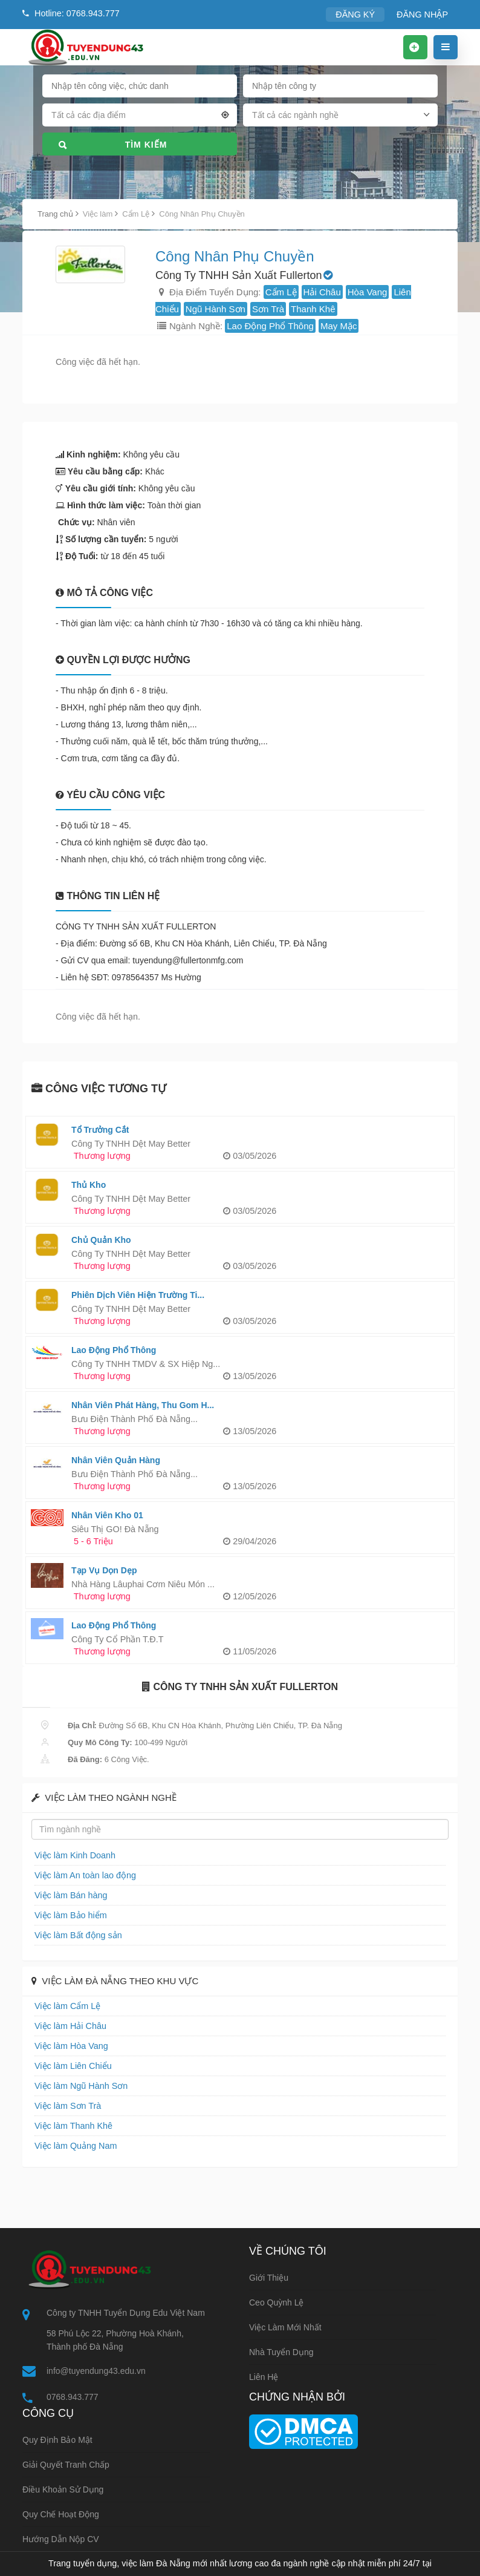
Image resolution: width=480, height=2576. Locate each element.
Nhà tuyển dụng (281, 2352)
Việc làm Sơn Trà (64, 2105)
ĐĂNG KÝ (362, 14)
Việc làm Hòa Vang (67, 2045)
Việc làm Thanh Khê (69, 2125)
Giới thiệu (268, 2278)
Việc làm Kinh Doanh (71, 1855)
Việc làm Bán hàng (67, 1894)
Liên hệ (263, 2377)
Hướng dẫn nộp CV (60, 2540)
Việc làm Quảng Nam (71, 2145)
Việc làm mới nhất (285, 2327)
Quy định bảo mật (57, 2441)
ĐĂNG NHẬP (424, 14)
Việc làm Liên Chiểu (69, 2065)
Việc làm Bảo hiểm (66, 1914)
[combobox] (139, 117)
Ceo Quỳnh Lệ (276, 2302)
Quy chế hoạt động (60, 2515)
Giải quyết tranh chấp (65, 2466)
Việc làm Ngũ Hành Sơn (76, 2085)
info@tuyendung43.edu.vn (96, 2371)
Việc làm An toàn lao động (80, 1875)
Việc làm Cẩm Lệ (64, 2005)
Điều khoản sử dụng (62, 2491)
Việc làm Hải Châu (66, 2025)
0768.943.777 (73, 2397)
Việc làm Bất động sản (73, 1934)
